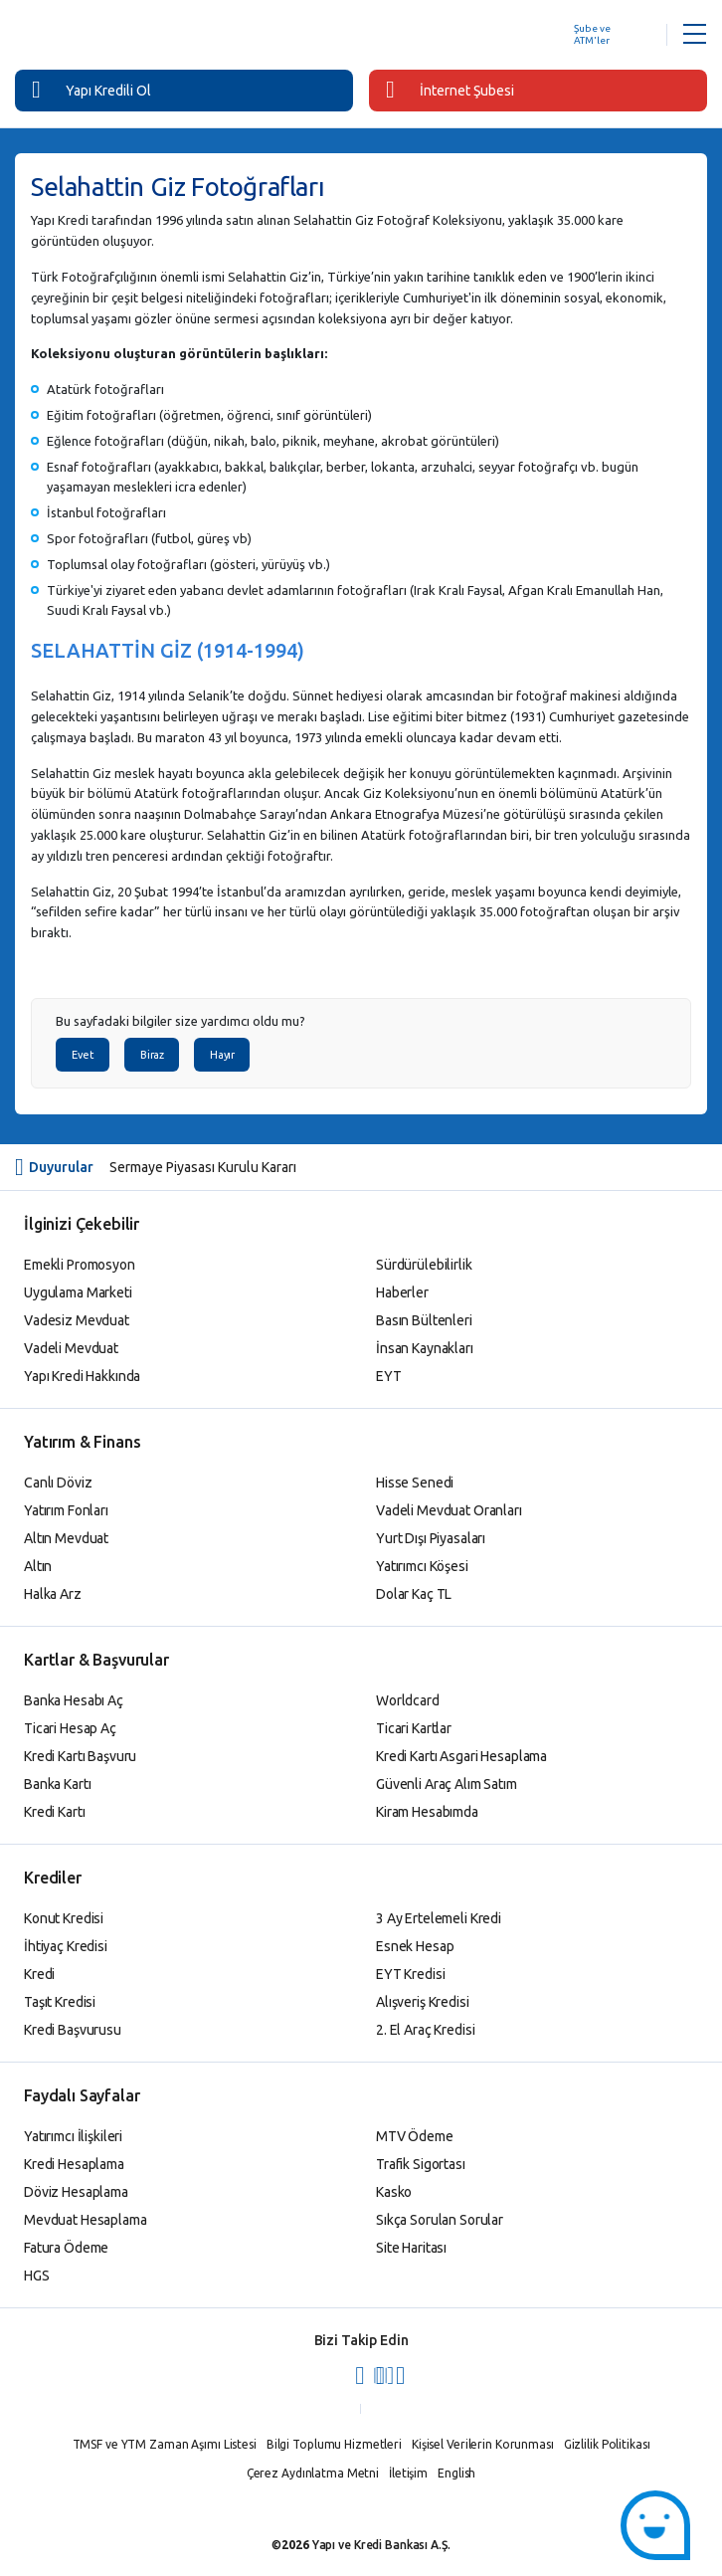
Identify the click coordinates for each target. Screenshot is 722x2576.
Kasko (394, 2192)
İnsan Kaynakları (424, 1348)
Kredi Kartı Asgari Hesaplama (461, 1756)
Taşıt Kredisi (59, 2002)
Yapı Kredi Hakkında (82, 1376)
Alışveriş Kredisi (422, 2002)
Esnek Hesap (414, 1946)
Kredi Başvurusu (72, 2030)
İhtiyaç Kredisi (65, 1946)
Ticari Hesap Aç (70, 1728)
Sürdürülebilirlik (424, 1265)
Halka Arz (53, 1594)
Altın (38, 1566)
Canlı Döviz (57, 1482)
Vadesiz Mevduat (76, 1320)
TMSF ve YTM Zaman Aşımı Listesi (165, 2444)
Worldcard (408, 1700)
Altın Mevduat (66, 1538)
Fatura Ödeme (66, 2248)
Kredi (39, 1974)
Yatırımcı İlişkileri (73, 2136)
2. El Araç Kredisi (425, 2030)
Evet (82, 1055)
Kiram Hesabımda (427, 1812)
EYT (389, 1376)
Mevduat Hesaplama (85, 2220)
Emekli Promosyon (79, 1265)
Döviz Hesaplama (76, 2192)
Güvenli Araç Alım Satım (446, 1784)
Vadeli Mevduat (71, 1348)
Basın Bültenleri (424, 1320)
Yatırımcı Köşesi (422, 1566)
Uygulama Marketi (78, 1292)
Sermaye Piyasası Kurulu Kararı (202, 1167)
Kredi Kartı (54, 1812)
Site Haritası (411, 2248)
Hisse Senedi (414, 1482)
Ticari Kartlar (413, 1728)
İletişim (408, 2473)
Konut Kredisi (63, 1918)
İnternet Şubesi (450, 89)
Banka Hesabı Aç (73, 1700)
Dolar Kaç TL (413, 1594)
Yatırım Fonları (66, 1510)
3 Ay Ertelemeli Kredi (438, 1918)
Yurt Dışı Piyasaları (430, 1538)
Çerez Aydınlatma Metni (313, 2473)
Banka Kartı (57, 1784)
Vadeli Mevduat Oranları (449, 1510)
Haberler (402, 1292)
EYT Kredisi (410, 1974)
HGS (37, 2275)
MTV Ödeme (414, 2136)
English (456, 2473)
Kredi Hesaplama (74, 2164)
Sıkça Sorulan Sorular (439, 2220)
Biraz (151, 1055)
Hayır (222, 1055)
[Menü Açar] (694, 35)
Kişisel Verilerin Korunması (483, 2444)
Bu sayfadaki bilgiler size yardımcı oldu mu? (180, 1021)
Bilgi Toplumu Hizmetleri (334, 2444)
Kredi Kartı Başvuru (80, 1756)
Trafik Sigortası (420, 2164)
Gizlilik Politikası (607, 2444)
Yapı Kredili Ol (91, 89)
